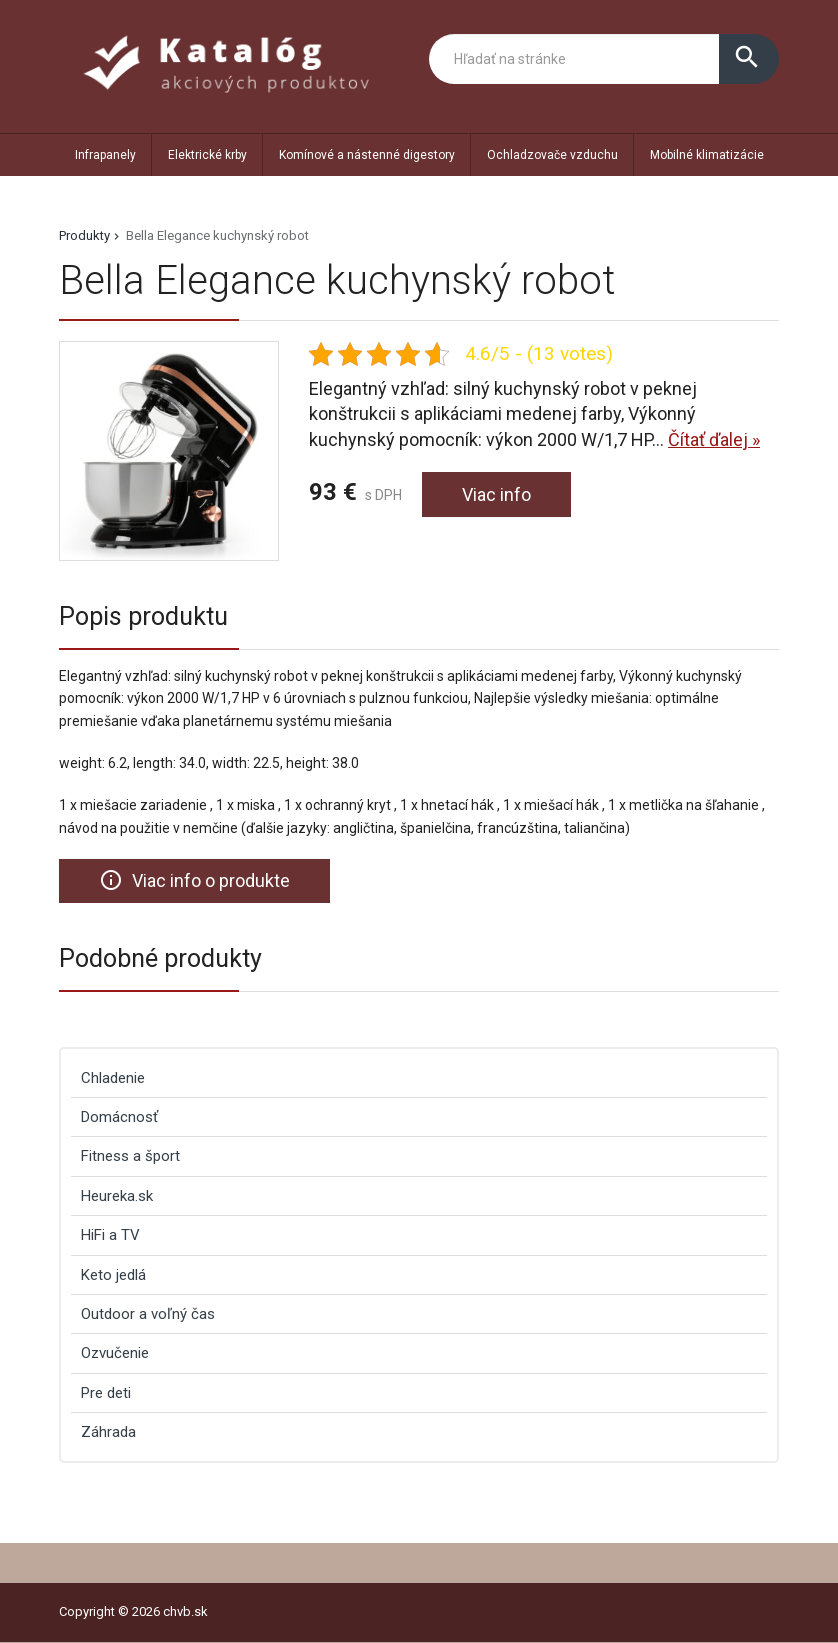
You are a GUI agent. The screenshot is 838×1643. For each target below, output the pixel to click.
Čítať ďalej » (714, 439)
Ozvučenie (115, 1353)
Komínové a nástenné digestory (367, 155)
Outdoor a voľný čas (148, 1314)
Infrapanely (105, 155)
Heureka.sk (117, 1196)
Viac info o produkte (194, 880)
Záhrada (108, 1432)
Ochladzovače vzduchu (552, 155)
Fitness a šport (130, 1156)
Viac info (496, 494)
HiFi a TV (110, 1235)
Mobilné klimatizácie (707, 155)
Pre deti (106, 1393)
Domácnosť (119, 1117)
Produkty (84, 235)
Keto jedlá (113, 1275)
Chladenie (113, 1078)
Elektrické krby (207, 155)
